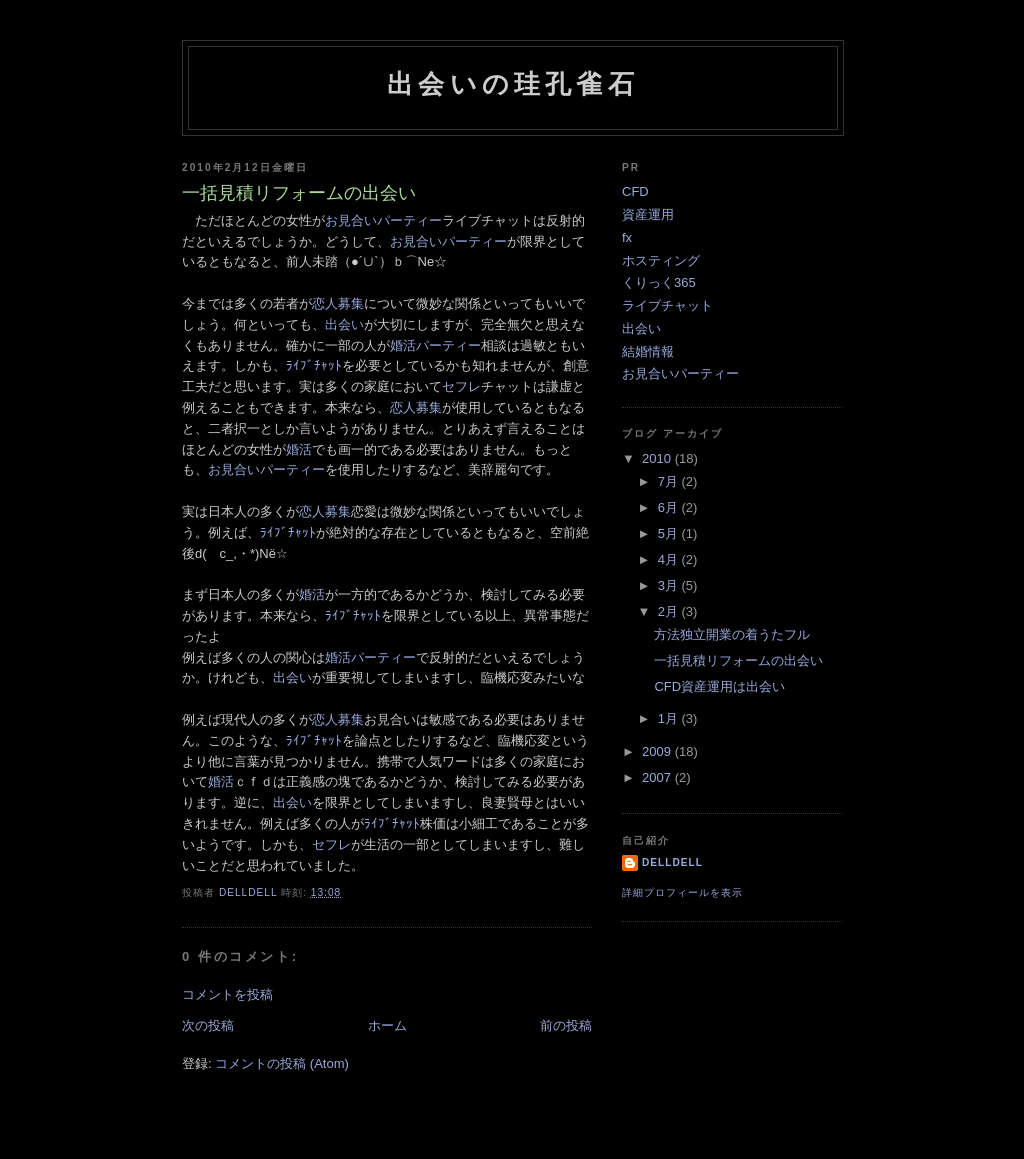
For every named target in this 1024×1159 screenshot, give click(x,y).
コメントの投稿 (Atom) (282, 1063)
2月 (670, 611)
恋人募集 (338, 303)
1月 (670, 718)
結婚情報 (648, 351)
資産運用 (648, 214)
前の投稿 (566, 1025)
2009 (658, 751)
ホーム (387, 1025)
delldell (672, 862)
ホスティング (661, 260)
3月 (670, 585)
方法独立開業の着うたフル (732, 634)
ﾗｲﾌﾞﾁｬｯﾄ (314, 365)
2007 (658, 777)
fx (627, 237)
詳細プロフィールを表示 (682, 892)
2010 (658, 458)
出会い (344, 324)
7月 (670, 481)
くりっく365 (659, 282)
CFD (635, 191)
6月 (670, 507)
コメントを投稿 (227, 994)
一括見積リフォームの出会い (738, 660)
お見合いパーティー (383, 220)
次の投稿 (208, 1025)
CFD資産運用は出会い (719, 686)
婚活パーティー (435, 345)
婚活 (299, 449)
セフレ (461, 386)
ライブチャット (667, 305)
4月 (670, 559)
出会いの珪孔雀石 (513, 84)
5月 (670, 533)
